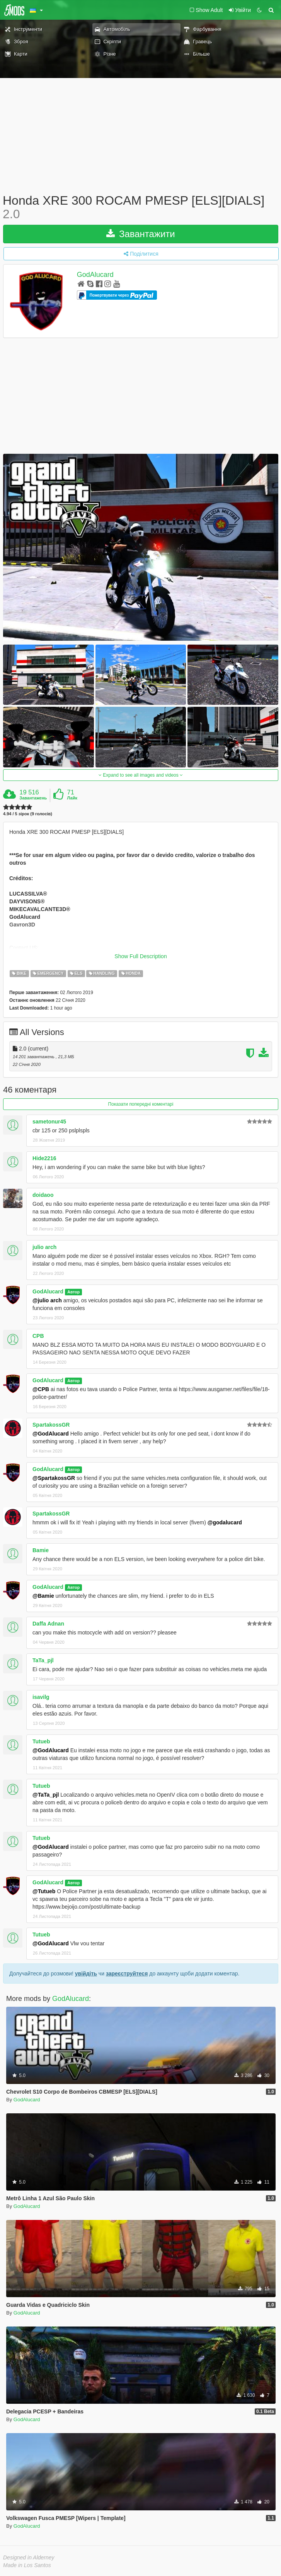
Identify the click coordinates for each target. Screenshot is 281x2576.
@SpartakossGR (53, 1478)
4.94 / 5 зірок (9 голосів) (27, 814)
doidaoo (42, 1195)
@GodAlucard (50, 1434)
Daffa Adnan (48, 1624)
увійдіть (86, 1973)
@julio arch (47, 1300)
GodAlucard (95, 275)
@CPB (40, 1389)
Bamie (40, 1550)
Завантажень (33, 798)
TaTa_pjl (43, 1660)
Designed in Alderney (28, 2557)
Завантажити (140, 234)
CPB (38, 1336)
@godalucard (225, 1522)
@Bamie (43, 1596)
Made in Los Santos (27, 2565)
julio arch (44, 1247)
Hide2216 (44, 1158)
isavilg (40, 1697)
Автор (73, 1292)
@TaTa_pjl (45, 1795)
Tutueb (41, 1741)
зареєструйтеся (127, 1973)
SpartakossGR (51, 1425)
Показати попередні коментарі (141, 1104)
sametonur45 (49, 1121)
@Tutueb (43, 1891)
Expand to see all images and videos (141, 775)
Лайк (72, 798)
